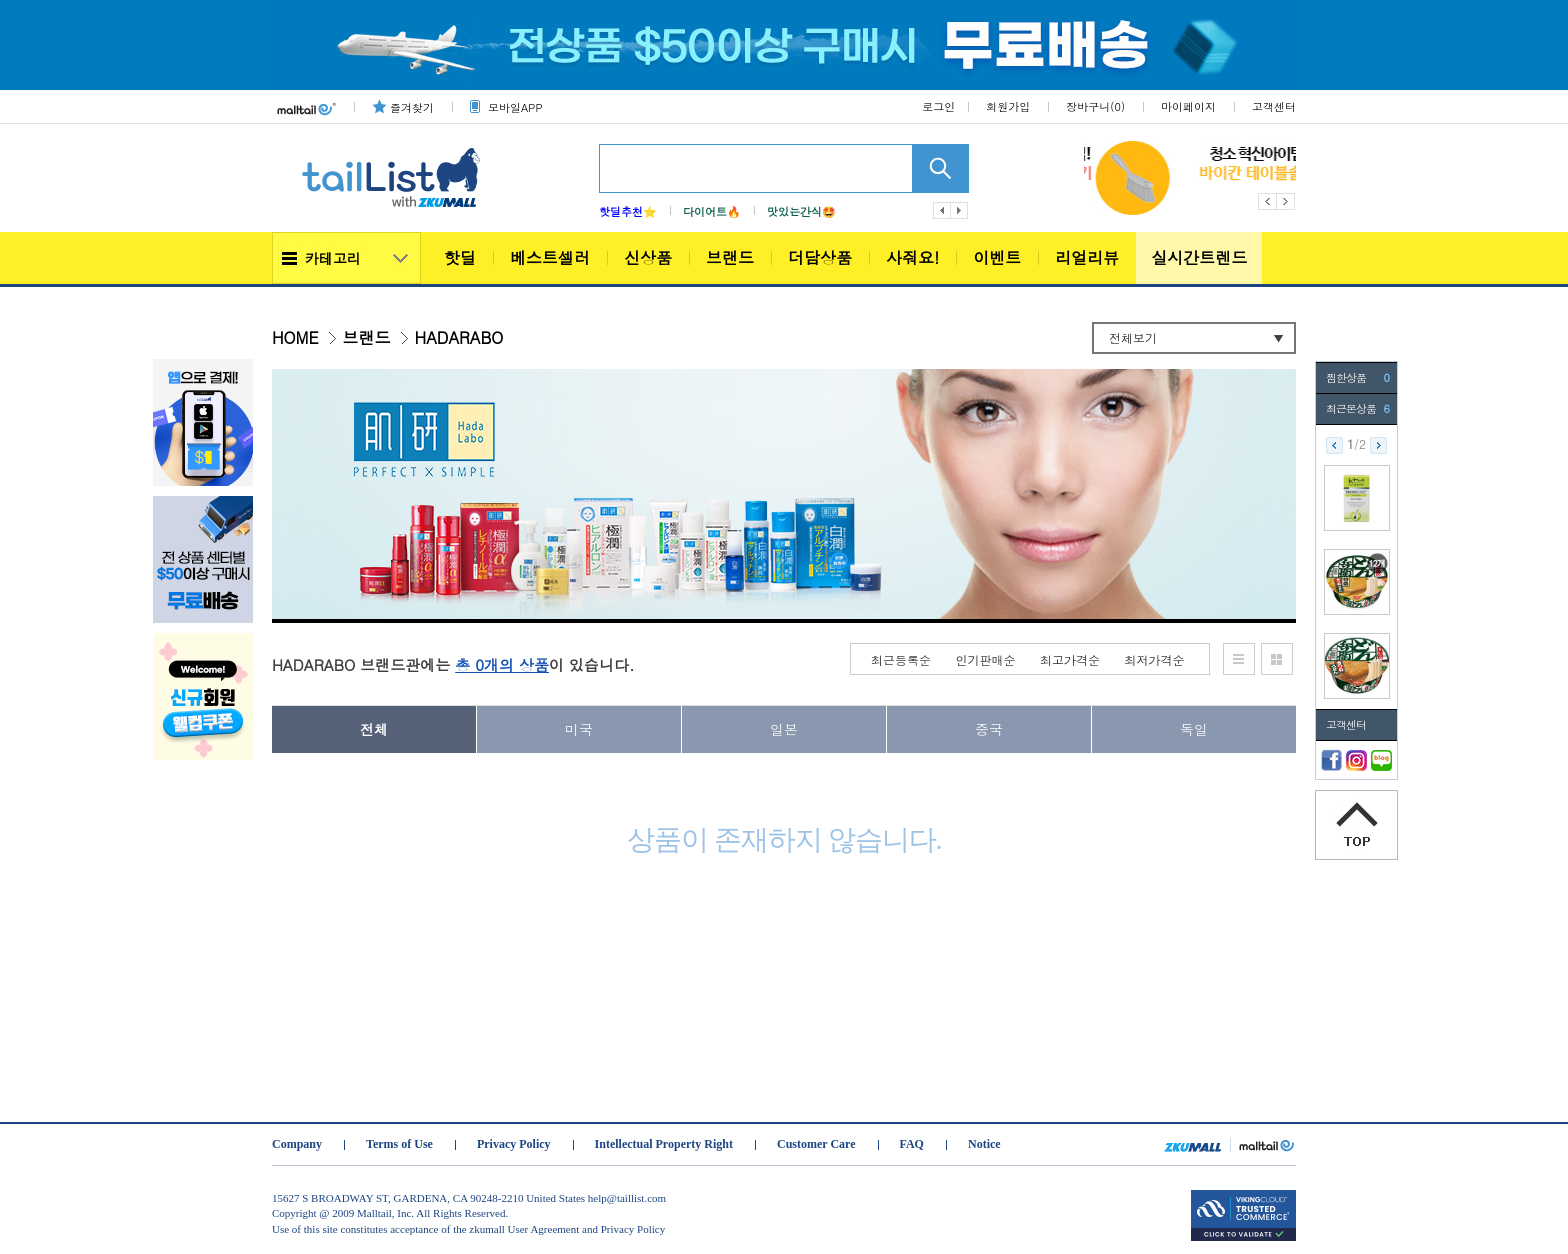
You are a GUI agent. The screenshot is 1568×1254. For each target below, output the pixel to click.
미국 (579, 729)
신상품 (648, 257)
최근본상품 (1357, 409)
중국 (989, 729)
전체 (374, 729)
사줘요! (912, 257)
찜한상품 (1357, 378)
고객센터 (1274, 106)
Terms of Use (399, 1144)
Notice (984, 1144)
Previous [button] (1267, 201)
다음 (960, 210)
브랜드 (730, 257)
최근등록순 (901, 659)
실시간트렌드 (1199, 257)
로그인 (938, 106)
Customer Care (816, 1144)
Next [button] (1286, 201)
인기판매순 (986, 659)
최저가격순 (1155, 659)
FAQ (912, 1144)
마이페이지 (1188, 106)
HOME (295, 337)
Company (297, 1144)
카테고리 (333, 258)
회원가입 (1008, 106)
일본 (784, 729)
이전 (942, 210)
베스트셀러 (550, 257)
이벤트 (997, 257)
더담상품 (820, 257)
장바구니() (1095, 106)
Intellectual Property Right (664, 1144)
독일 (1194, 729)
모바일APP (515, 107)
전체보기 (1133, 337)
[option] (1268, 178)
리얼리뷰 (1087, 257)
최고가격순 (1070, 659)
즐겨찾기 (412, 107)
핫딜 (460, 257)
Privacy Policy (514, 1144)
